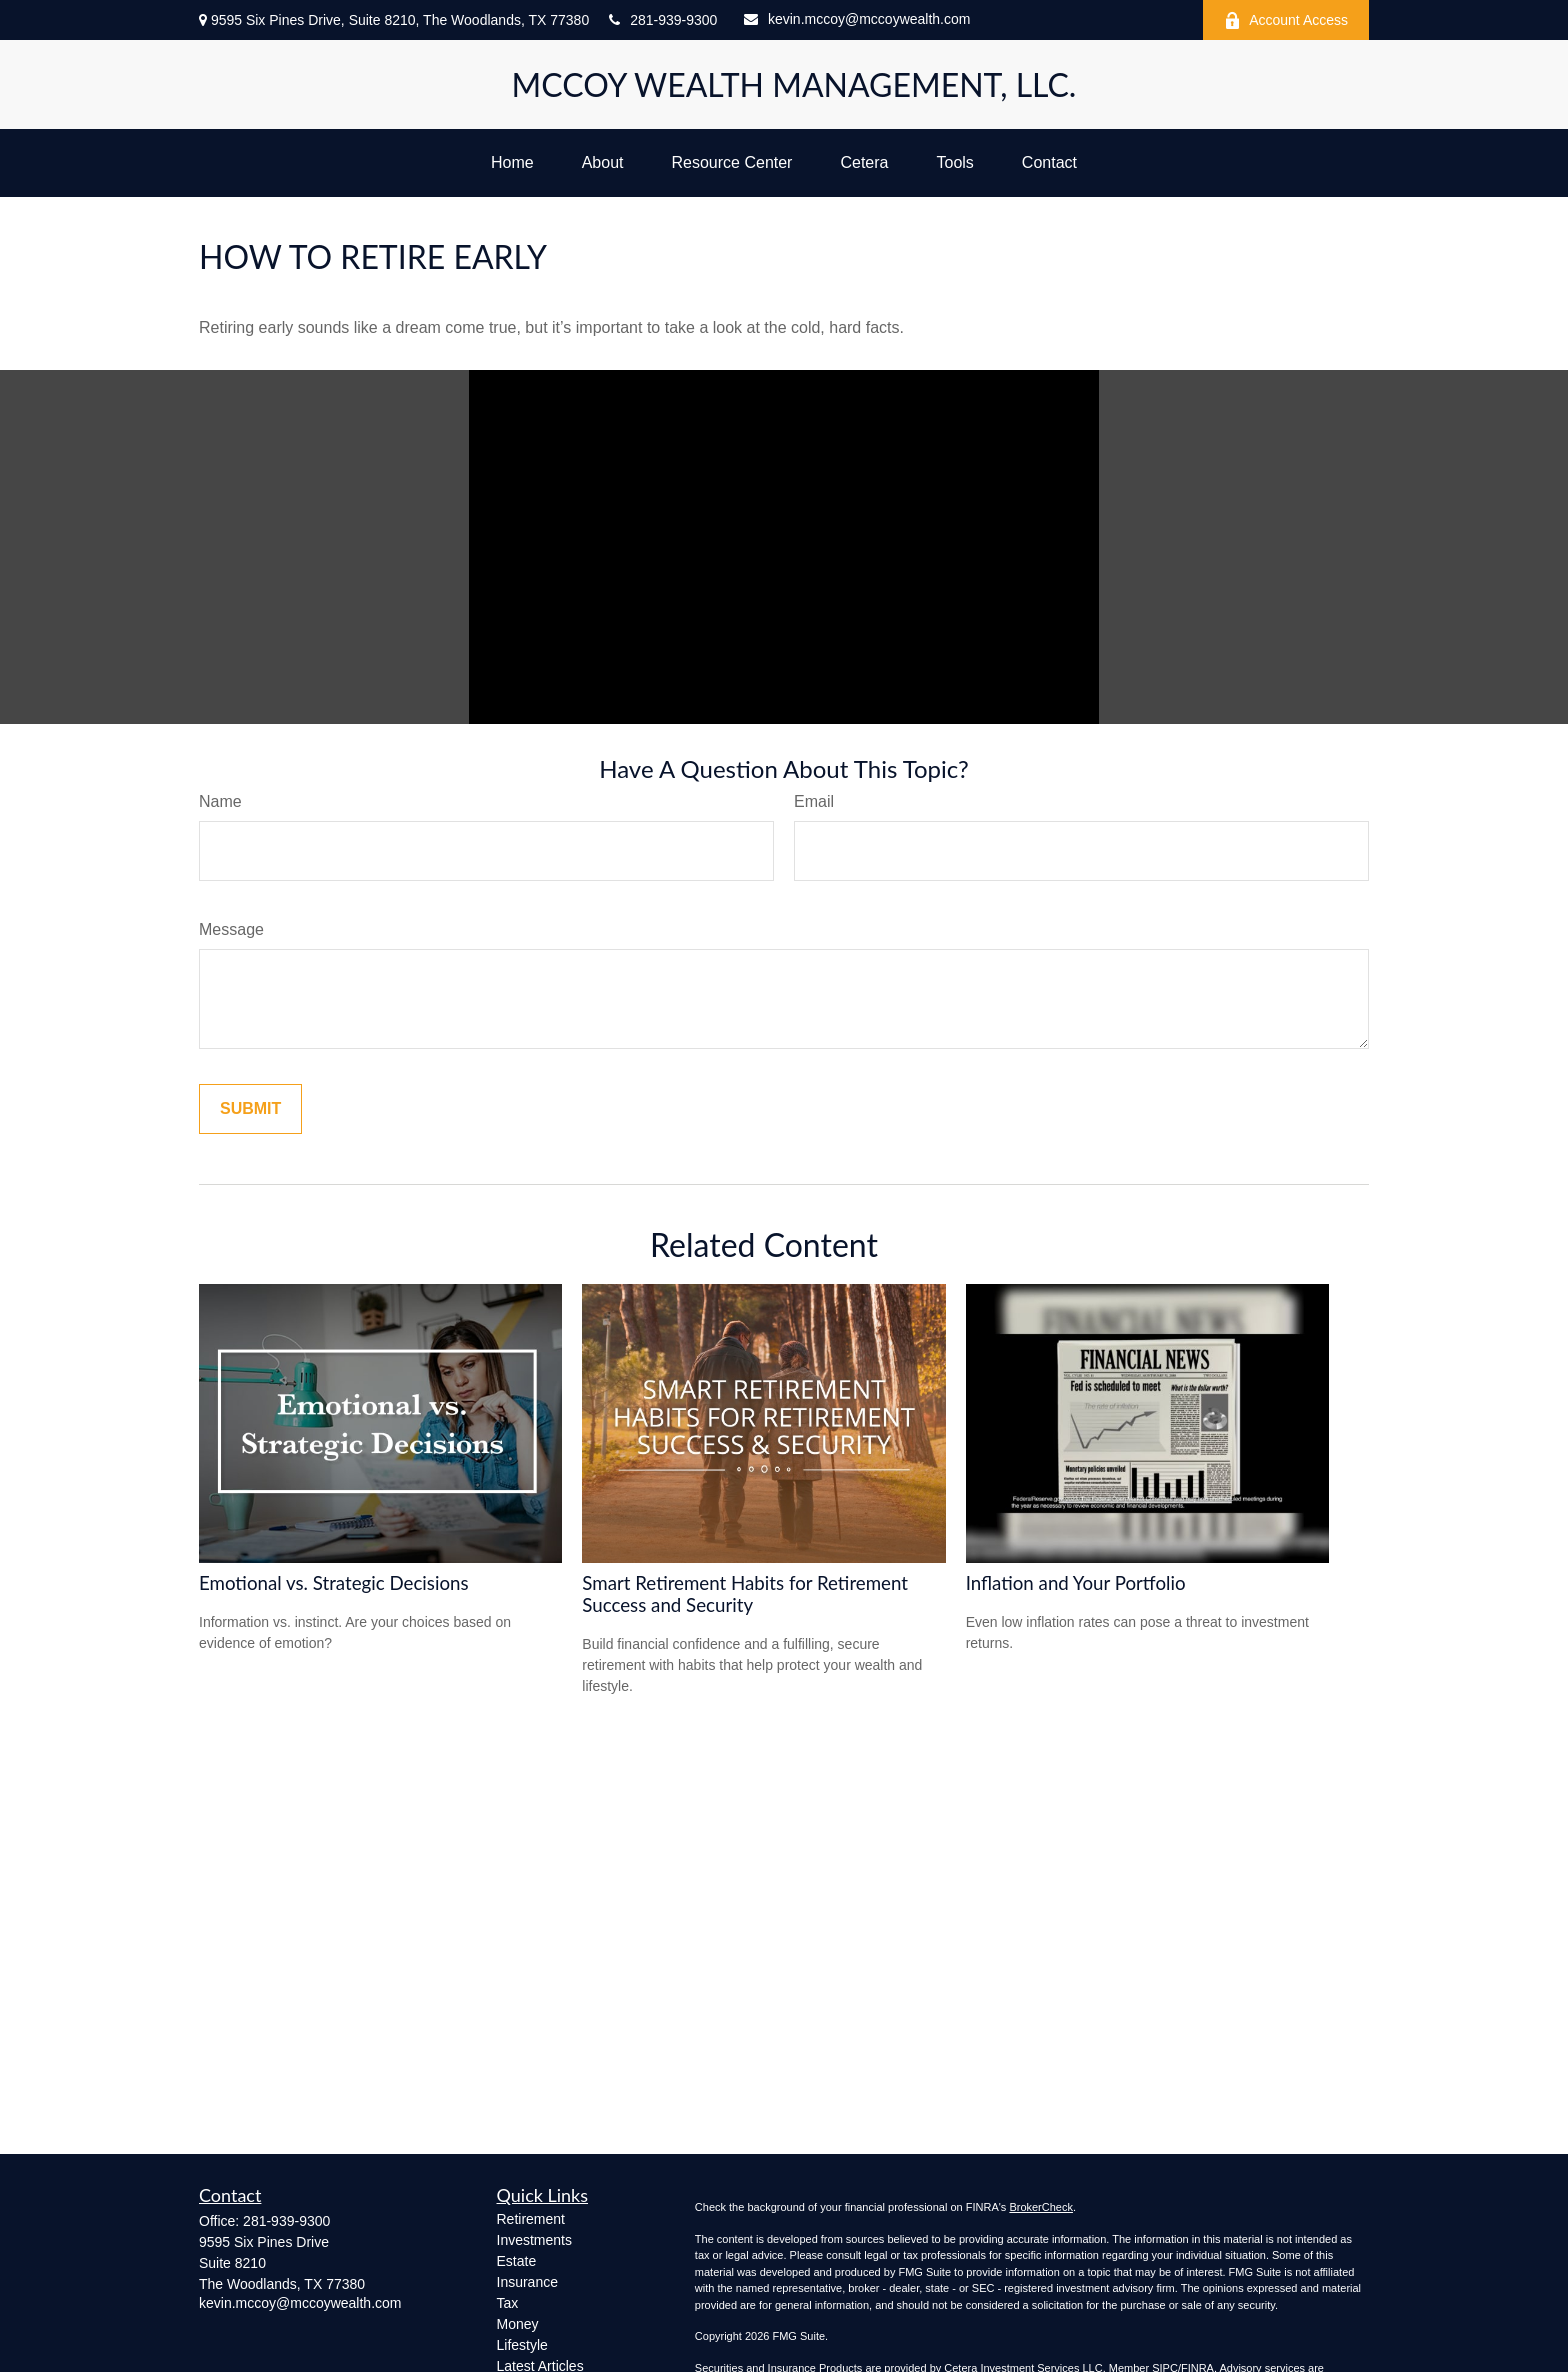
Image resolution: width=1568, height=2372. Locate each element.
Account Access (1286, 20)
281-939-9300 (663, 20)
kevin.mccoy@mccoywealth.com (857, 19)
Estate (517, 2261)
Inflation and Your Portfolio (1076, 1583)
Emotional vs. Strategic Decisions (334, 1583)
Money (518, 2324)
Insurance (527, 2282)
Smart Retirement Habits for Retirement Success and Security (745, 1594)
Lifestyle (522, 2345)
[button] (512, 163)
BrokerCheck (1041, 2207)
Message (231, 929)
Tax (508, 2303)
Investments (534, 2240)
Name (220, 801)
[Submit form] (250, 1109)
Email (814, 801)
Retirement (531, 2219)
